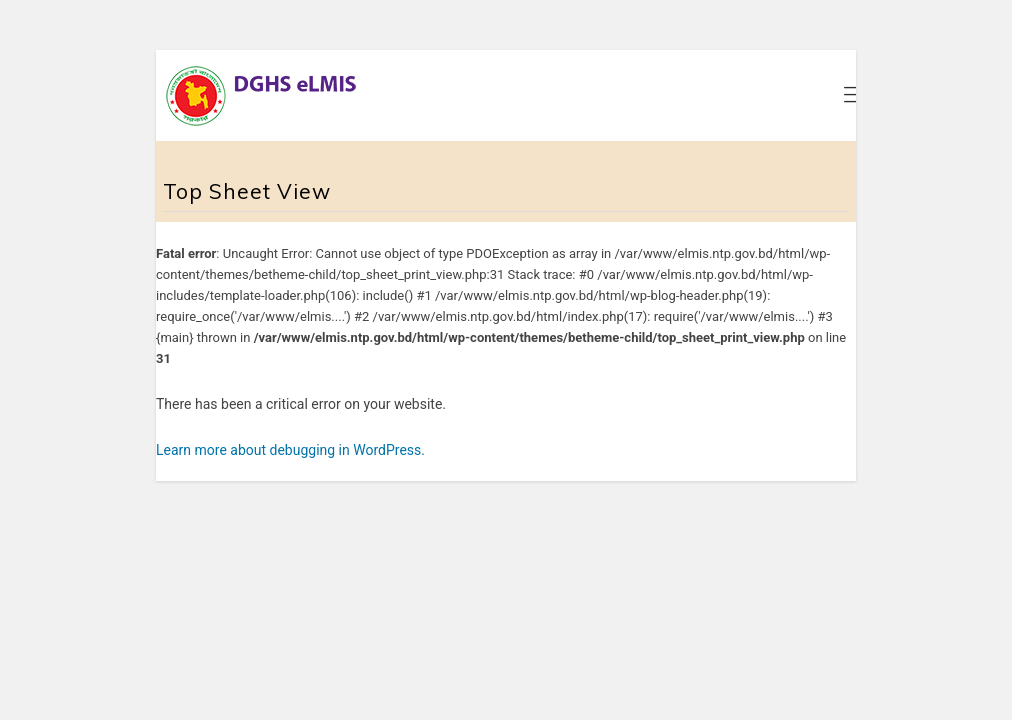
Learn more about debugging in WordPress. (290, 450)
